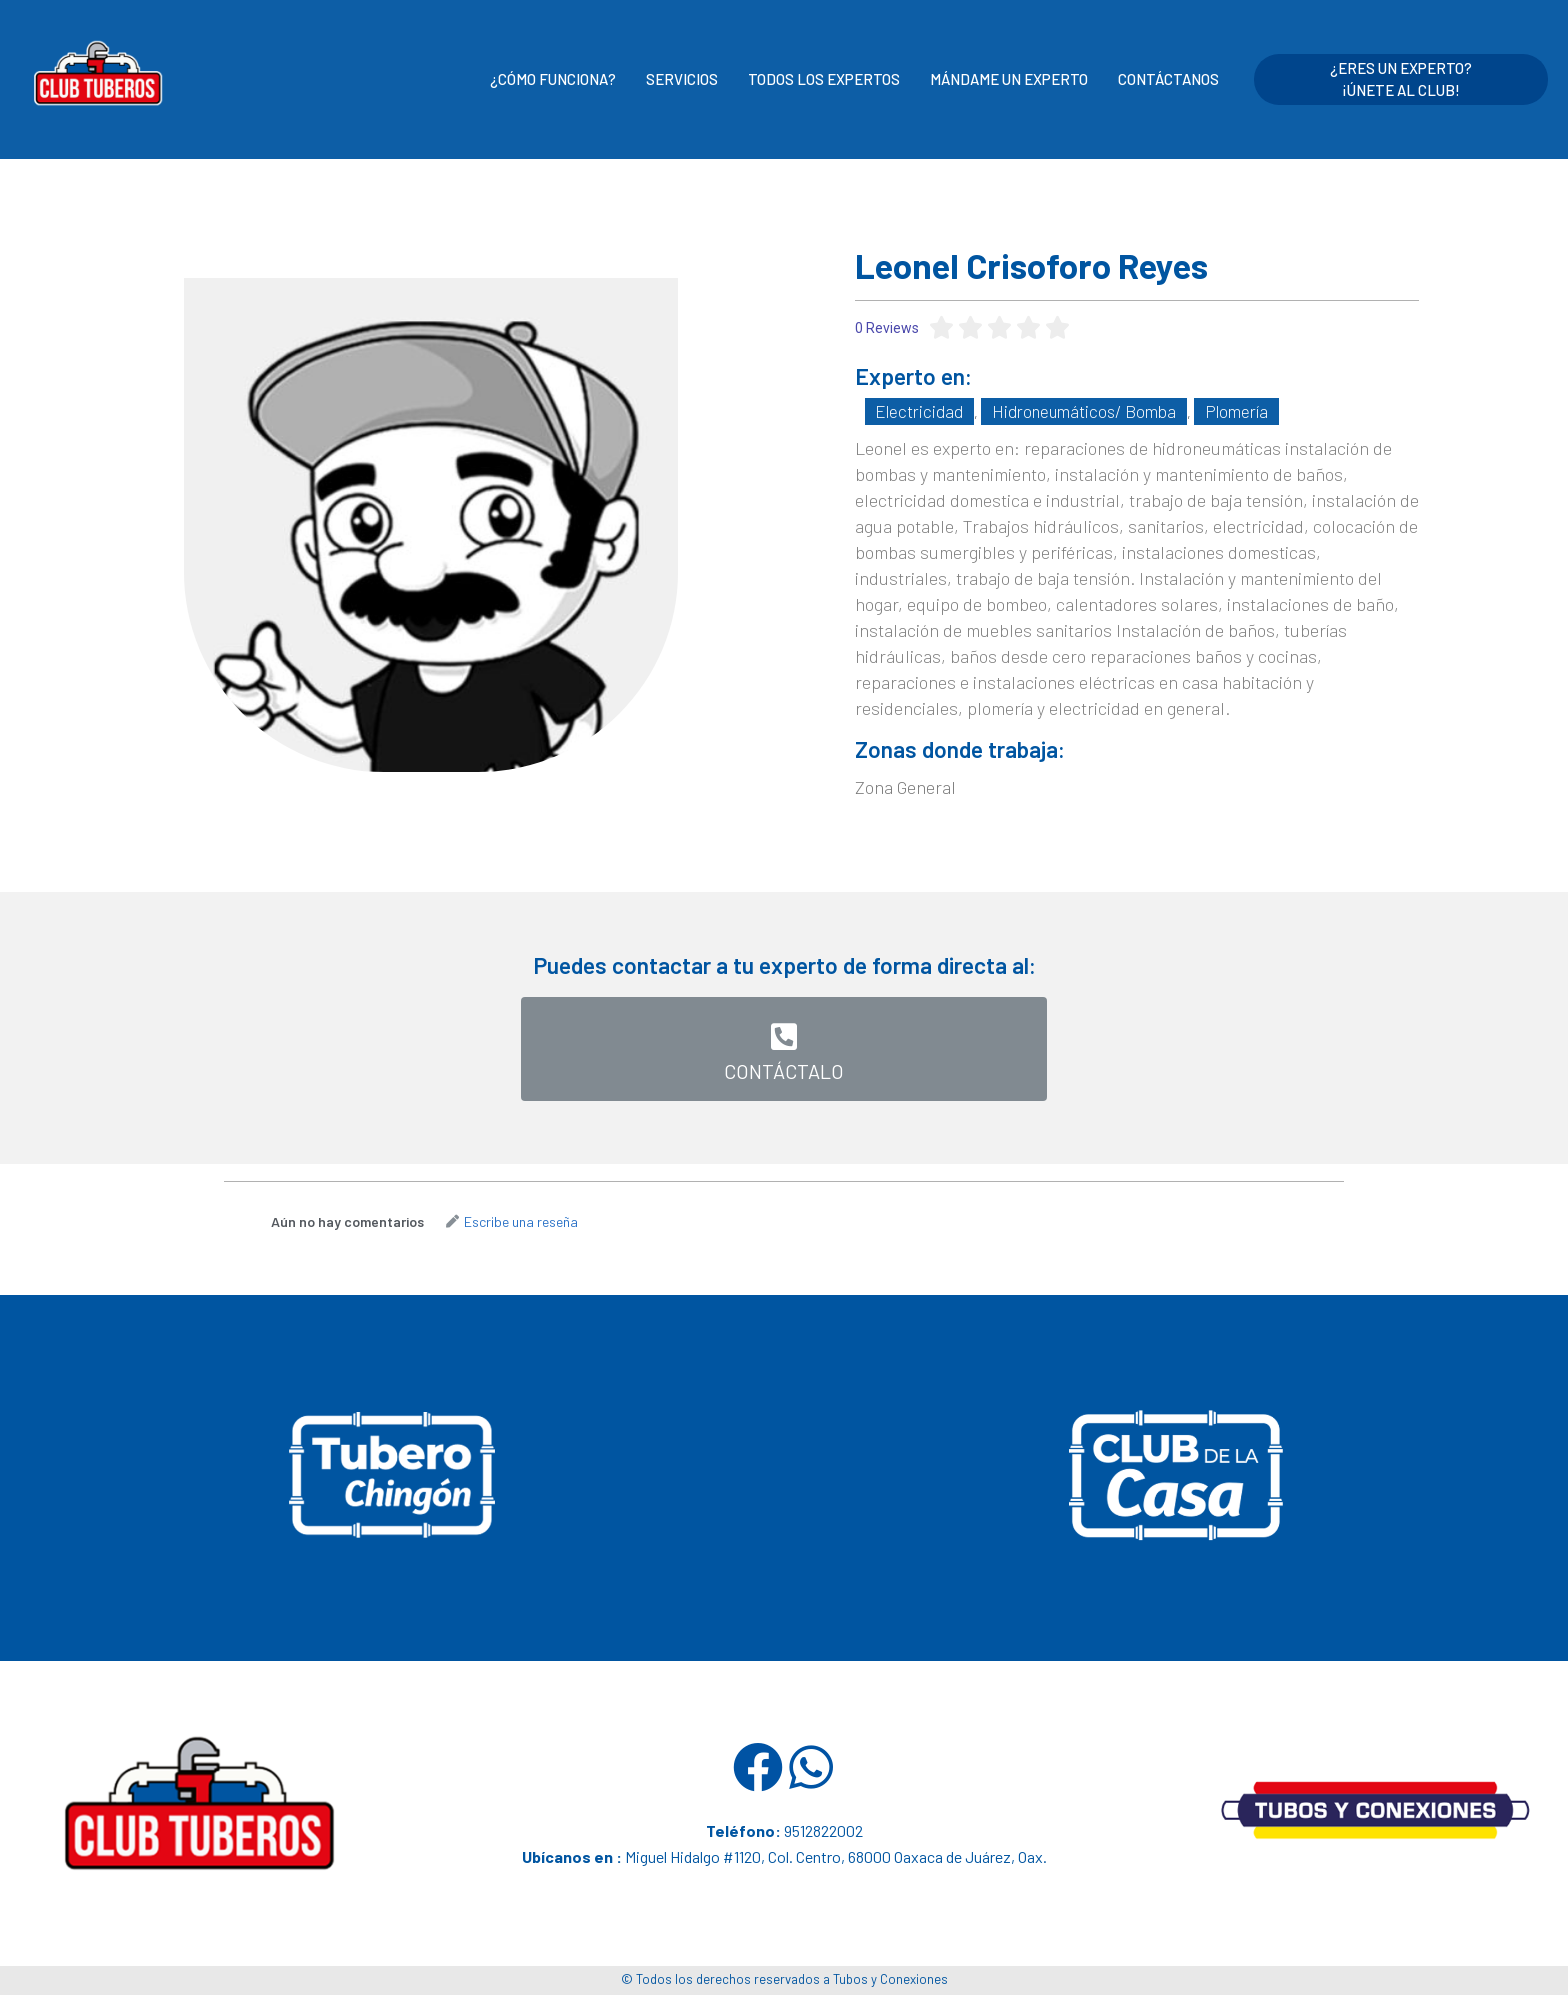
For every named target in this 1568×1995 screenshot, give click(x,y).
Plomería (1217, 410)
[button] (784, 1042)
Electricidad (915, 410)
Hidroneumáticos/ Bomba (1071, 410)
